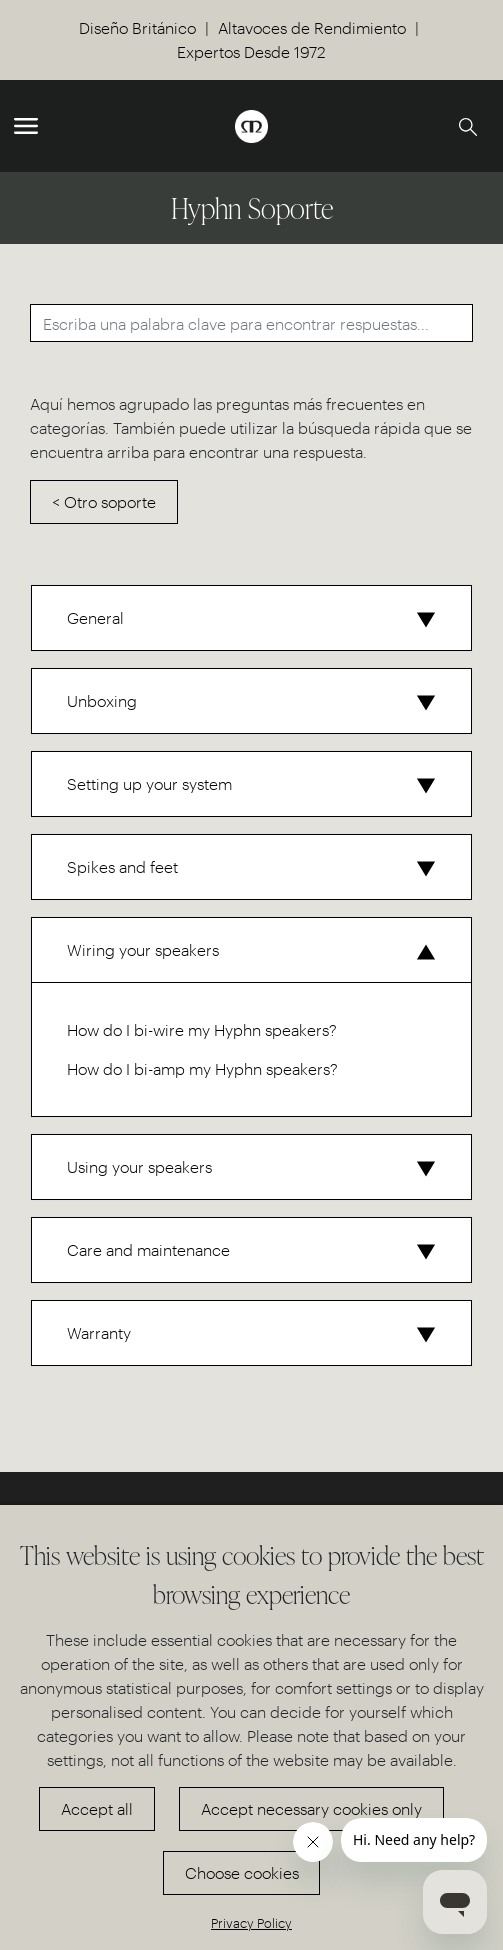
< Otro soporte (104, 501)
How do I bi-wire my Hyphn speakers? (202, 1029)
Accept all (97, 1808)
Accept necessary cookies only (311, 1808)
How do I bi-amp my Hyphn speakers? (202, 1068)
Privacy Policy (251, 1922)
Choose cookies (242, 1872)
